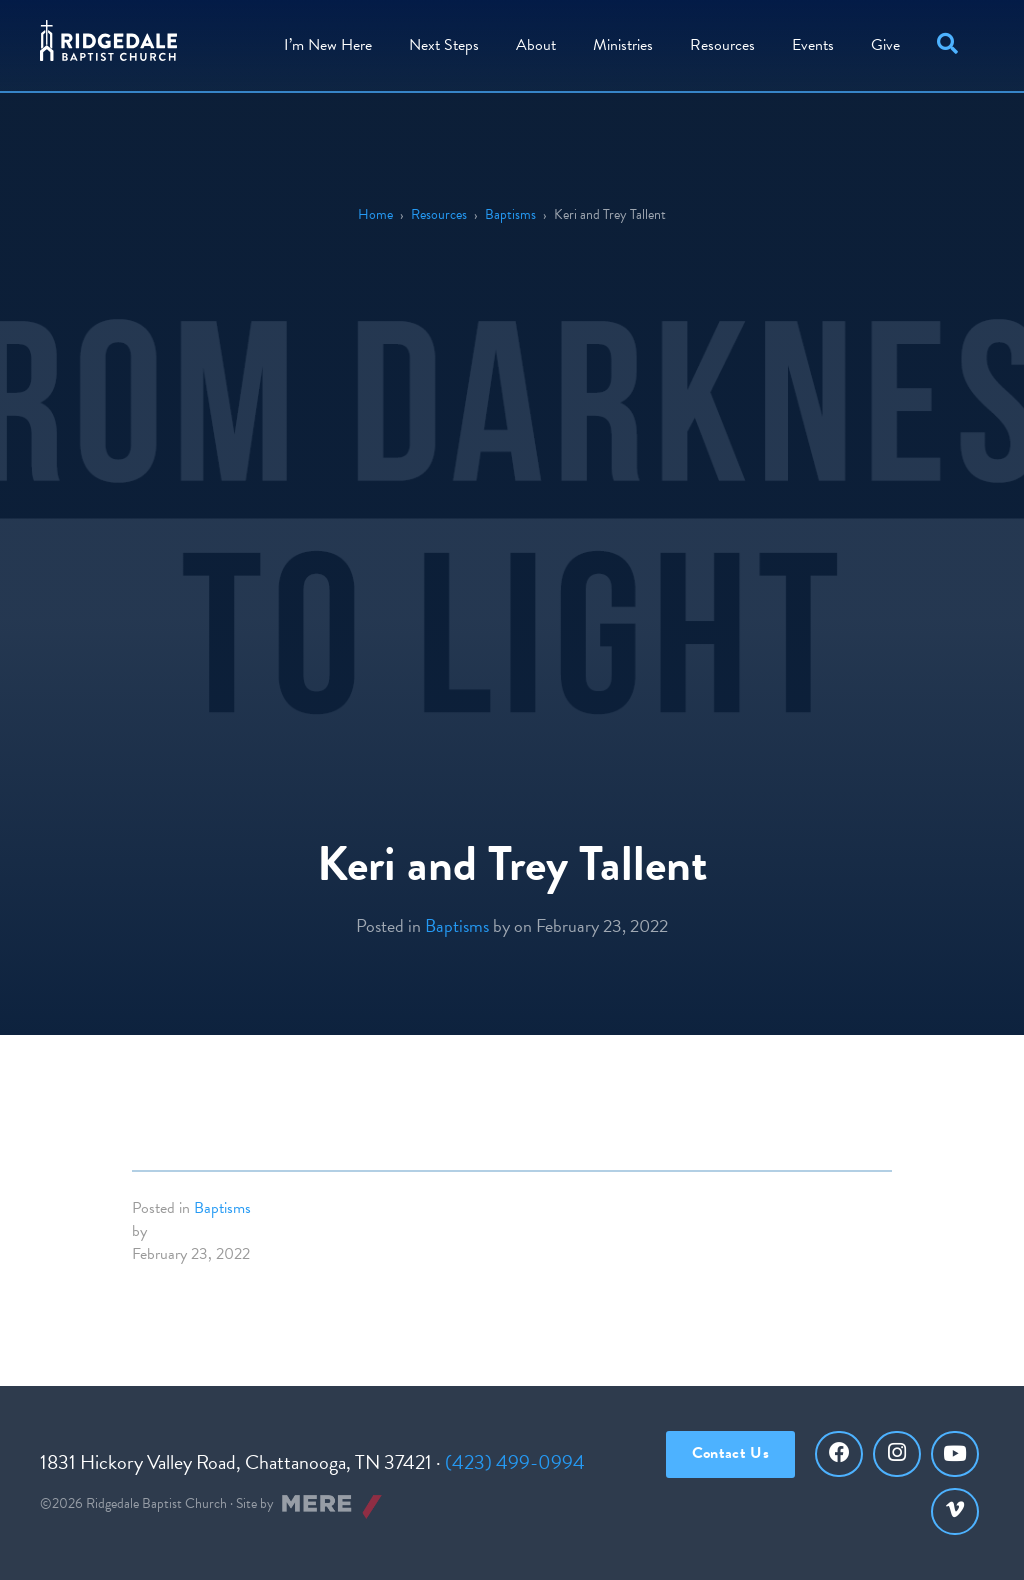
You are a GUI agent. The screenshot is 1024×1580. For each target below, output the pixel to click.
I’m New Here (328, 45)
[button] (951, 45)
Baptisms (510, 214)
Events (813, 45)
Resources (722, 45)
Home (375, 214)
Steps (444, 45)
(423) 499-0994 (515, 1462)
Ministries (623, 45)
